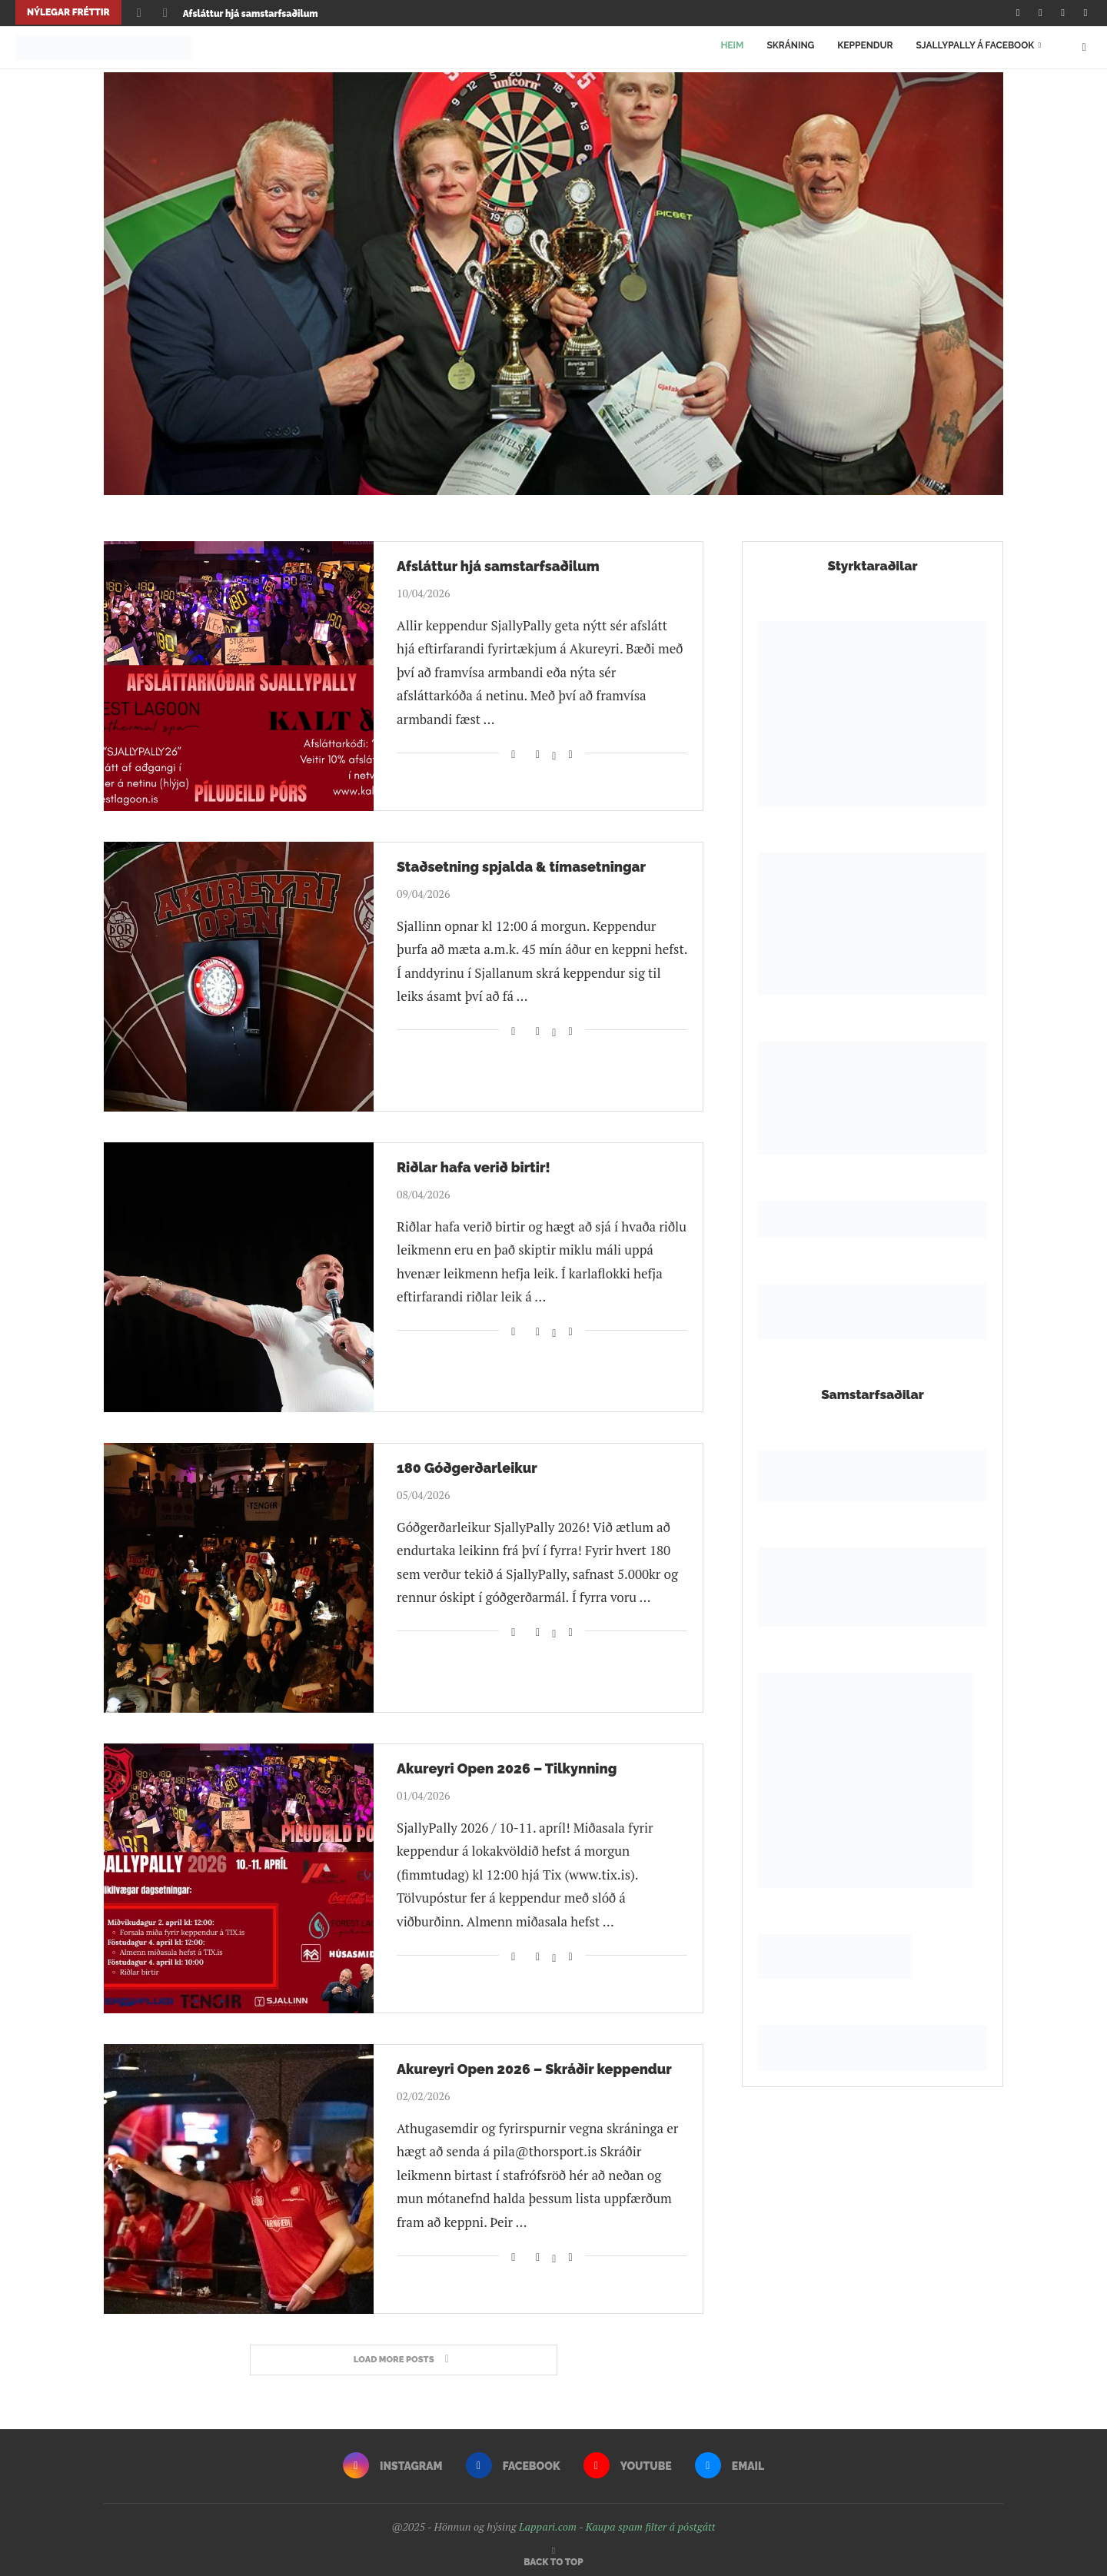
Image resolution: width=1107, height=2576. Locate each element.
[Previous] (139, 12)
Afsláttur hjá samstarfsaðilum (250, 13)
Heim (731, 43)
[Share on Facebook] (538, 747)
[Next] (165, 12)
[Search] (1084, 43)
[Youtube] (1063, 12)
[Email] (1085, 12)
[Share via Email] (570, 747)
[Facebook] (1040, 12)
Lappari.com (548, 2521)
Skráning (790, 43)
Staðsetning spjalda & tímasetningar (521, 861)
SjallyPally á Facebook (975, 43)
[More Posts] (403, 2354)
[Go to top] (553, 2554)
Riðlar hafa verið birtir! (473, 1161)
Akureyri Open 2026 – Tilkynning (507, 1762)
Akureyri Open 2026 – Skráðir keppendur (534, 2063)
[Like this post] (513, 747)
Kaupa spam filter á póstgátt (651, 2521)
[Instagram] (1018, 12)
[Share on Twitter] (554, 747)
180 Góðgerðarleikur (467, 1462)
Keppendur (865, 43)
